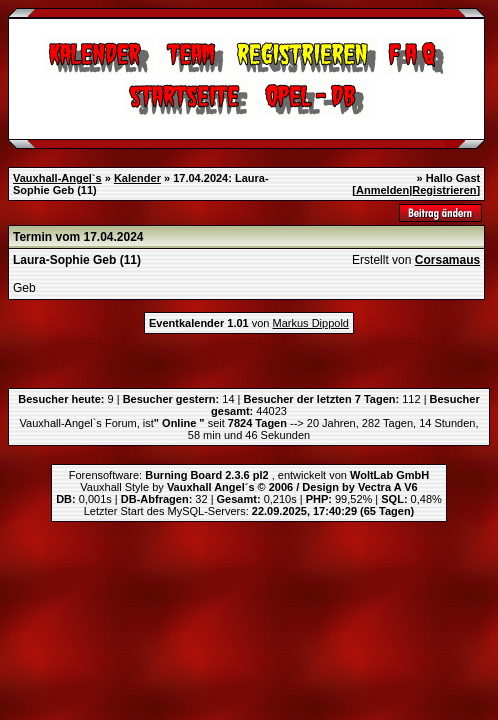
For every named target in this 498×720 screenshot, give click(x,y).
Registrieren (444, 190)
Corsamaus (447, 260)
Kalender (137, 178)
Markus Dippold (311, 323)
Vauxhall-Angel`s (57, 178)
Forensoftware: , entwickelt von (249, 475)
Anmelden (382, 190)
